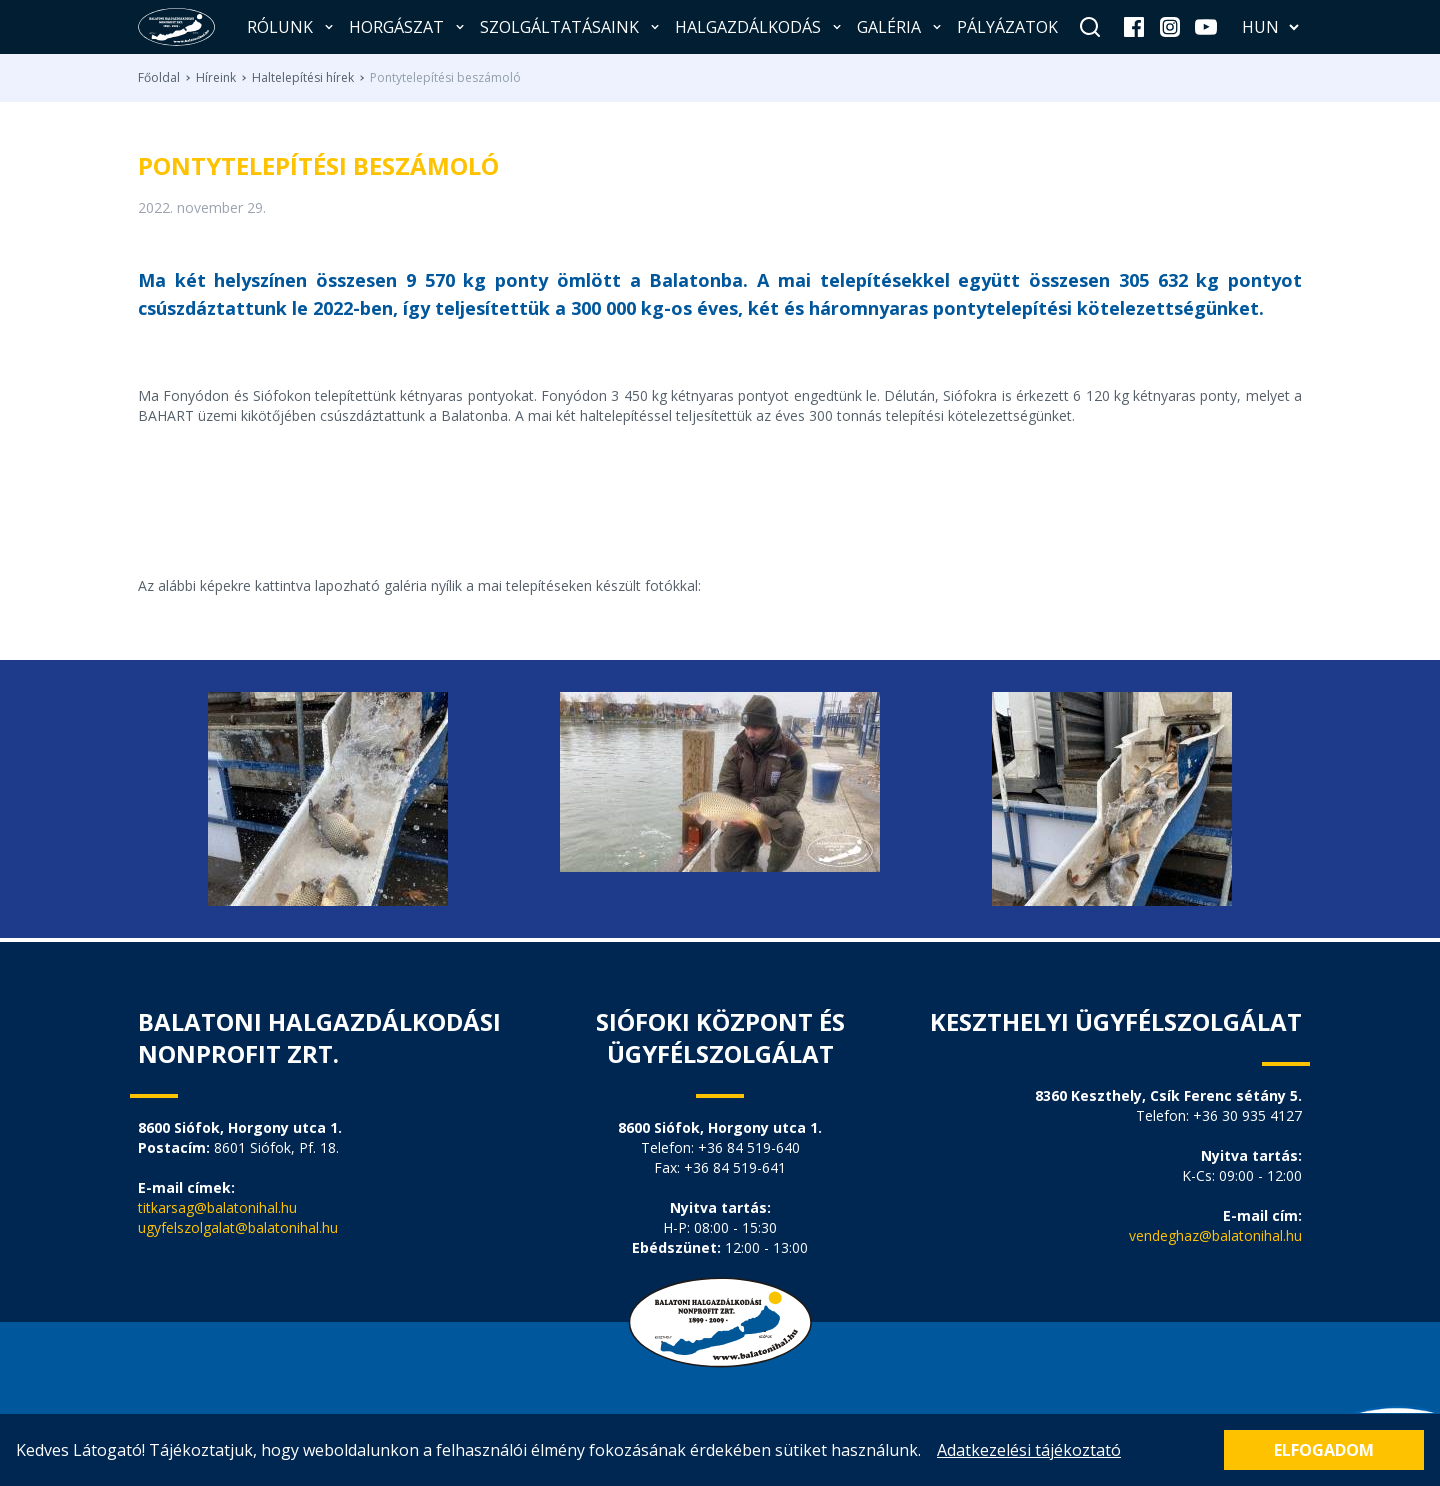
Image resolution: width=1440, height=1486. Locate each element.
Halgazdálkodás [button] (760, 27)
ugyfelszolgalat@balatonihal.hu (238, 1227)
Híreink (216, 78)
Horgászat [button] (408, 27)
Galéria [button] (901, 27)
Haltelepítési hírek (303, 78)
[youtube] (1206, 27)
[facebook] (1134, 27)
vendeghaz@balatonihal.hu (1215, 1235)
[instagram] (1170, 27)
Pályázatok (1007, 27)
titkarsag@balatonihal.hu (217, 1207)
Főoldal (159, 78)
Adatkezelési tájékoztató (1029, 1450)
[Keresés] (1090, 27)
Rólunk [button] (292, 27)
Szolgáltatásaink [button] (571, 27)
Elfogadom (1324, 1450)
